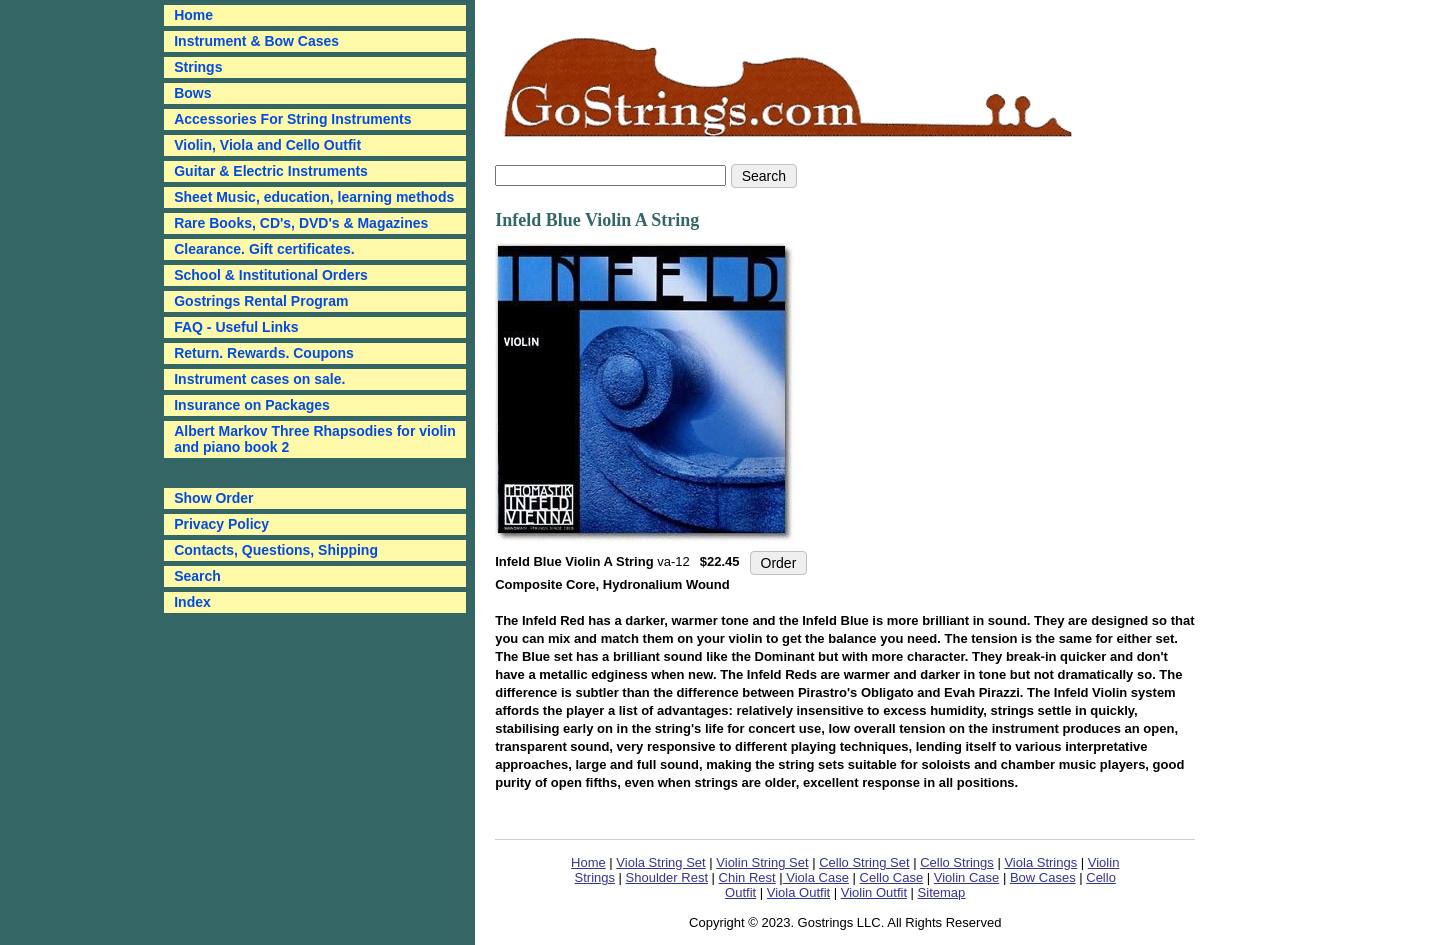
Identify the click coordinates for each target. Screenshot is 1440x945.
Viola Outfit (798, 892)
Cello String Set (864, 862)
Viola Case (816, 877)
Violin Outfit (874, 892)
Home (588, 862)
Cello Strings (957, 862)
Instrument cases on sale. (259, 379)
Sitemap (942, 892)
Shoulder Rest (667, 877)
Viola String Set (660, 862)
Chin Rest (747, 877)
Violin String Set (762, 862)
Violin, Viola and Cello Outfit (267, 145)
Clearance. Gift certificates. (264, 249)
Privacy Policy (221, 524)
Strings (198, 67)
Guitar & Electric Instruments (271, 171)
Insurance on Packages (252, 405)
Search (197, 576)
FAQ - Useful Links (236, 327)
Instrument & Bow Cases (256, 41)
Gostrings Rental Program (261, 301)
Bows (192, 93)
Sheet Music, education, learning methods (314, 197)
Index (192, 602)
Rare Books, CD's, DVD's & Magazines (301, 223)
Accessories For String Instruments (292, 119)
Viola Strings (1040, 862)
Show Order (213, 498)
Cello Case (892, 877)
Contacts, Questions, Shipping (276, 550)
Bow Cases (1043, 877)
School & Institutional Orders (271, 275)
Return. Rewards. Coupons (264, 353)
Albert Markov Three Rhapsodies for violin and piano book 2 (315, 439)
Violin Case (967, 877)
